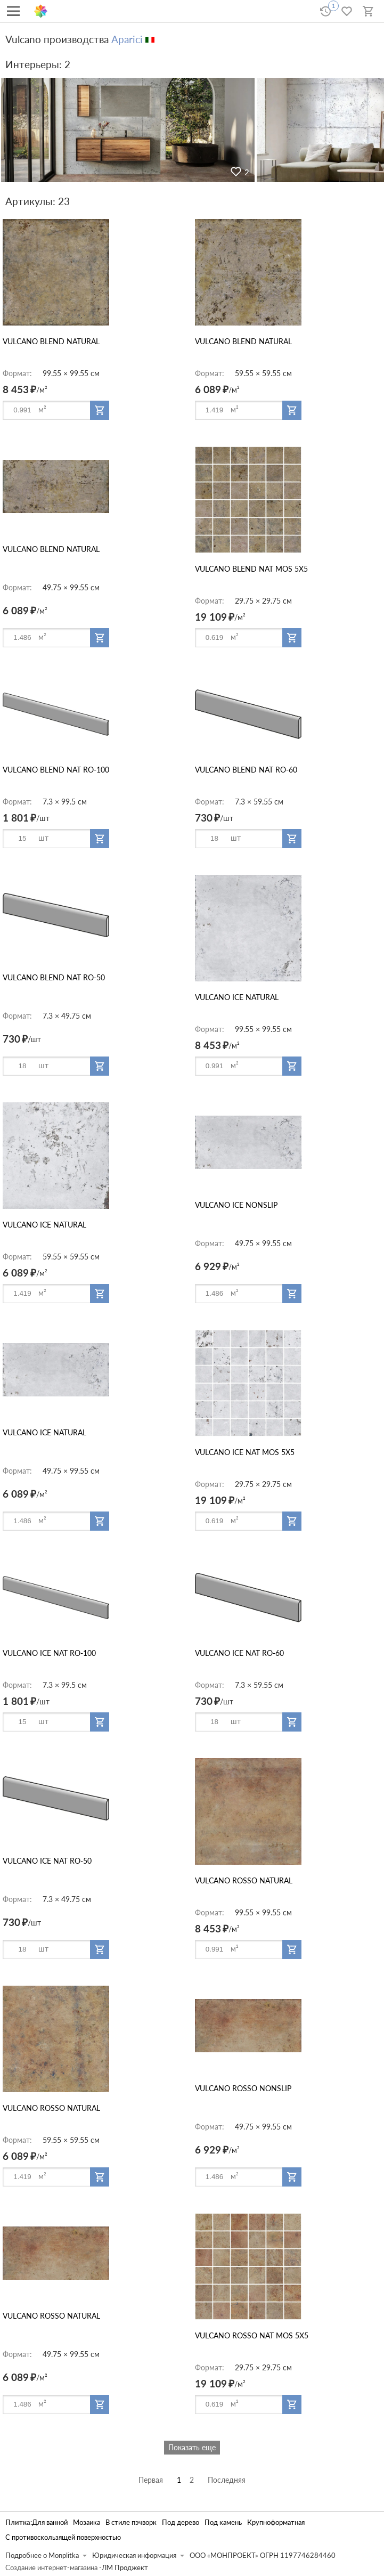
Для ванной (50, 2522)
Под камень (223, 2522)
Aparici (127, 39)
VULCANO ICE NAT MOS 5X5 (245, 1452)
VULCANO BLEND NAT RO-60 (246, 769)
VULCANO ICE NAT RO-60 (239, 1652)
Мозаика (86, 2522)
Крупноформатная (276, 2522)
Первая (150, 2479)
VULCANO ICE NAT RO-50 (47, 1860)
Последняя (227, 2479)
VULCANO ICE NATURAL (237, 997)
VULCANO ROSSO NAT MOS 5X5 (251, 2335)
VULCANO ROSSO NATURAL (243, 1880)
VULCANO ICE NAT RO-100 (49, 1652)
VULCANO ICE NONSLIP (236, 1204)
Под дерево (180, 2522)
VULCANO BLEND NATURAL (51, 341)
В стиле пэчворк (131, 2522)
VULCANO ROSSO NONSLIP (243, 2088)
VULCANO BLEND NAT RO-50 (54, 977)
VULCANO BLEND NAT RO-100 (56, 769)
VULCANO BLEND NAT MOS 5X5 (251, 568)
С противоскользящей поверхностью (63, 2537)
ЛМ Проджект (125, 2568)
